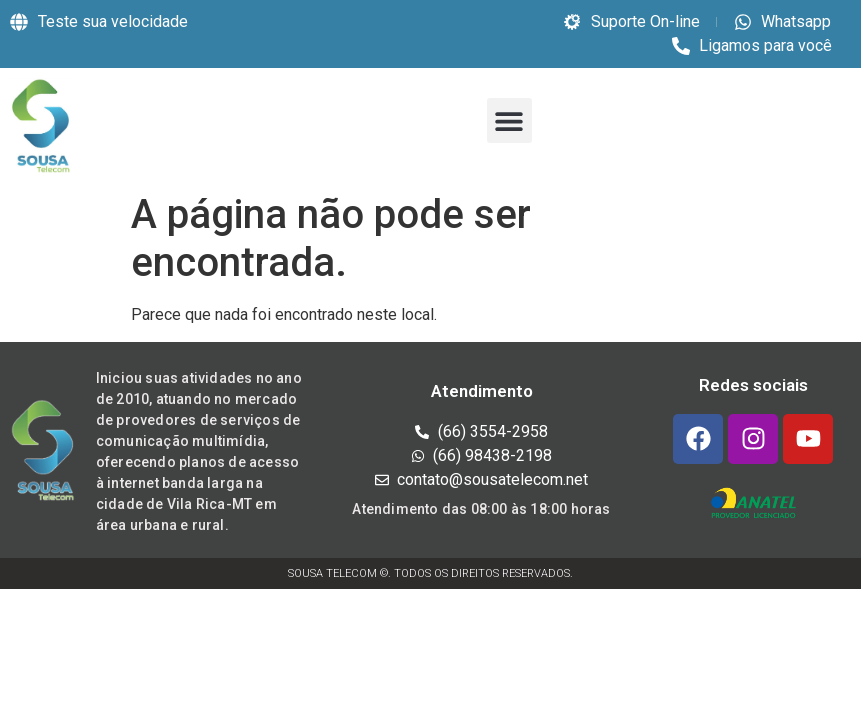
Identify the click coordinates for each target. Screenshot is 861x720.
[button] (509, 120)
